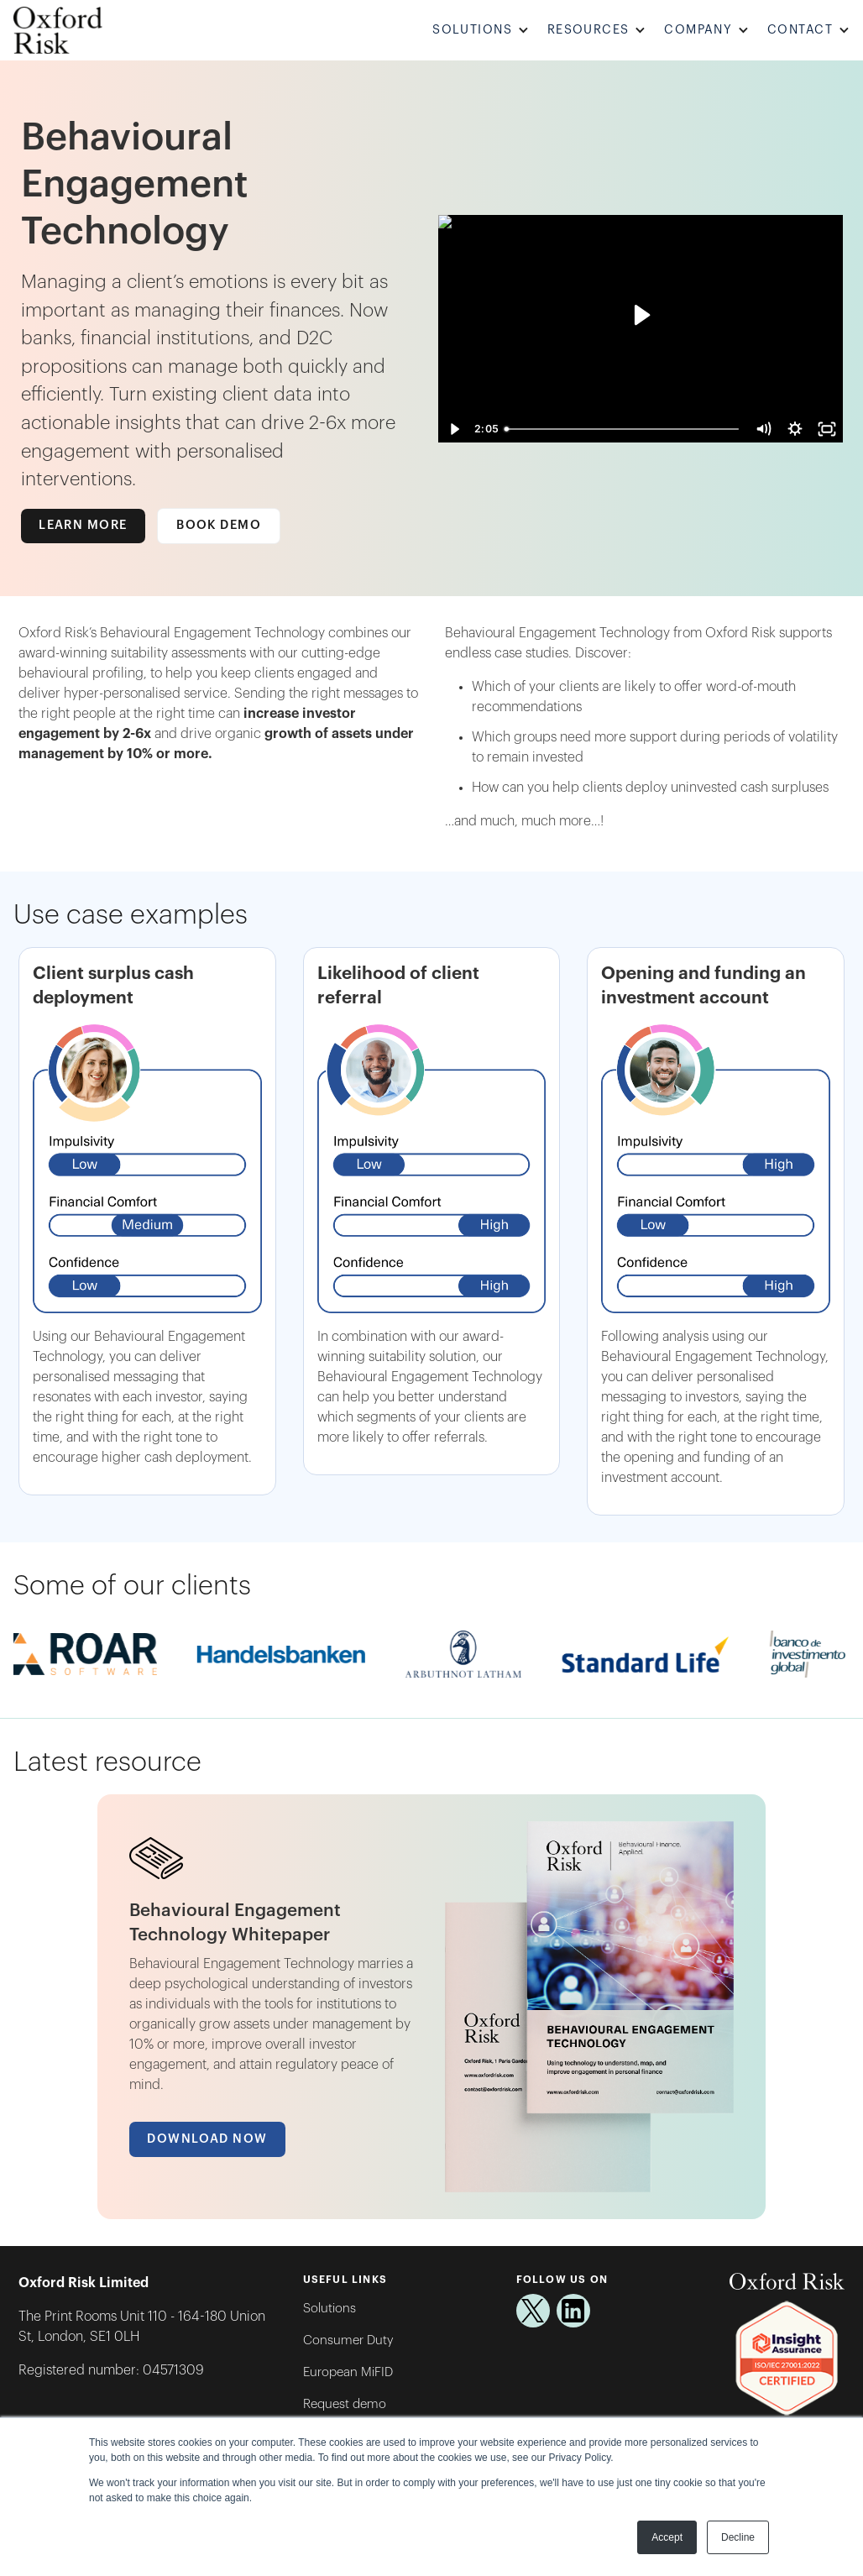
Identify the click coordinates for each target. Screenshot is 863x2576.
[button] (483, 30)
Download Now (207, 2139)
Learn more (83, 525)
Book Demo (218, 525)
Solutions (329, 2308)
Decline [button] (738, 2537)
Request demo (344, 2404)
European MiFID (348, 2372)
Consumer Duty (348, 2340)
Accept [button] (667, 2537)
